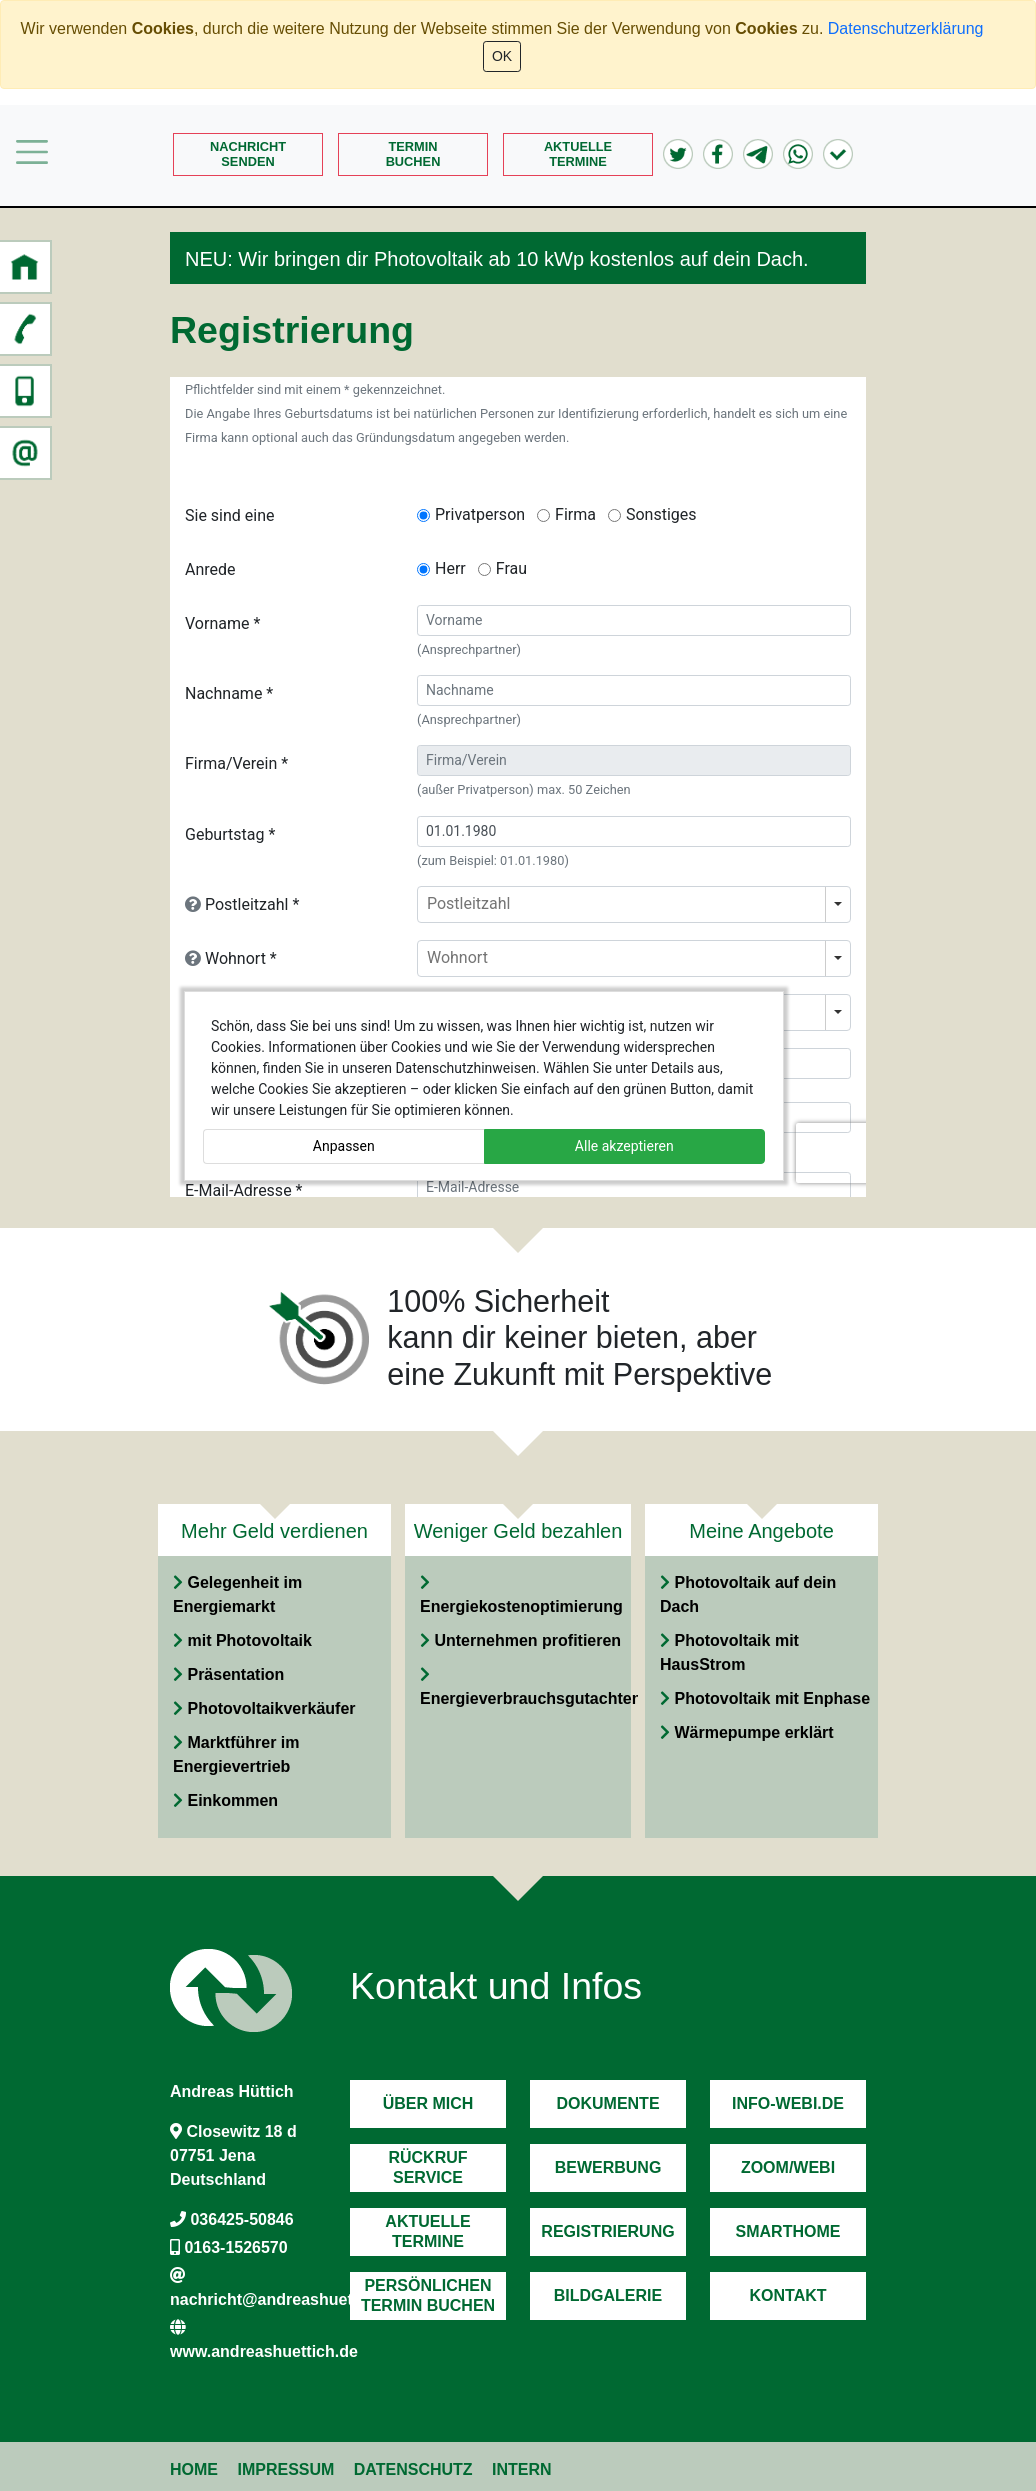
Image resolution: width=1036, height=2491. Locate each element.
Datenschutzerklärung (906, 28)
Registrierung (607, 2231)
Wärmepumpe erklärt (753, 1732)
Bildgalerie (608, 2295)
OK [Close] (502, 56)
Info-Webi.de (788, 2103)
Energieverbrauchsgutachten (530, 1698)
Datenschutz (413, 2469)
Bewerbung (608, 2167)
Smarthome (788, 2231)
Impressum (285, 2469)
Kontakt (787, 2295)
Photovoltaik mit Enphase (772, 1698)
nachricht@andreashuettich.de (287, 2299)
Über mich (428, 2103)
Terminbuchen (413, 154)
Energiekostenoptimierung (521, 1606)
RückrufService (427, 2167)
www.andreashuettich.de (264, 2351)
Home (194, 2469)
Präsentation (235, 1674)
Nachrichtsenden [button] (248, 154)
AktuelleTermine (578, 154)
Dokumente (607, 2103)
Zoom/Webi (788, 2167)
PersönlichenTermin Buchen (428, 2295)
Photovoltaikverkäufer (271, 1708)
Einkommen (232, 1800)
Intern (522, 2469)
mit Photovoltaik (249, 1640)
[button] (25, 267)
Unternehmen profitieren (527, 1640)
